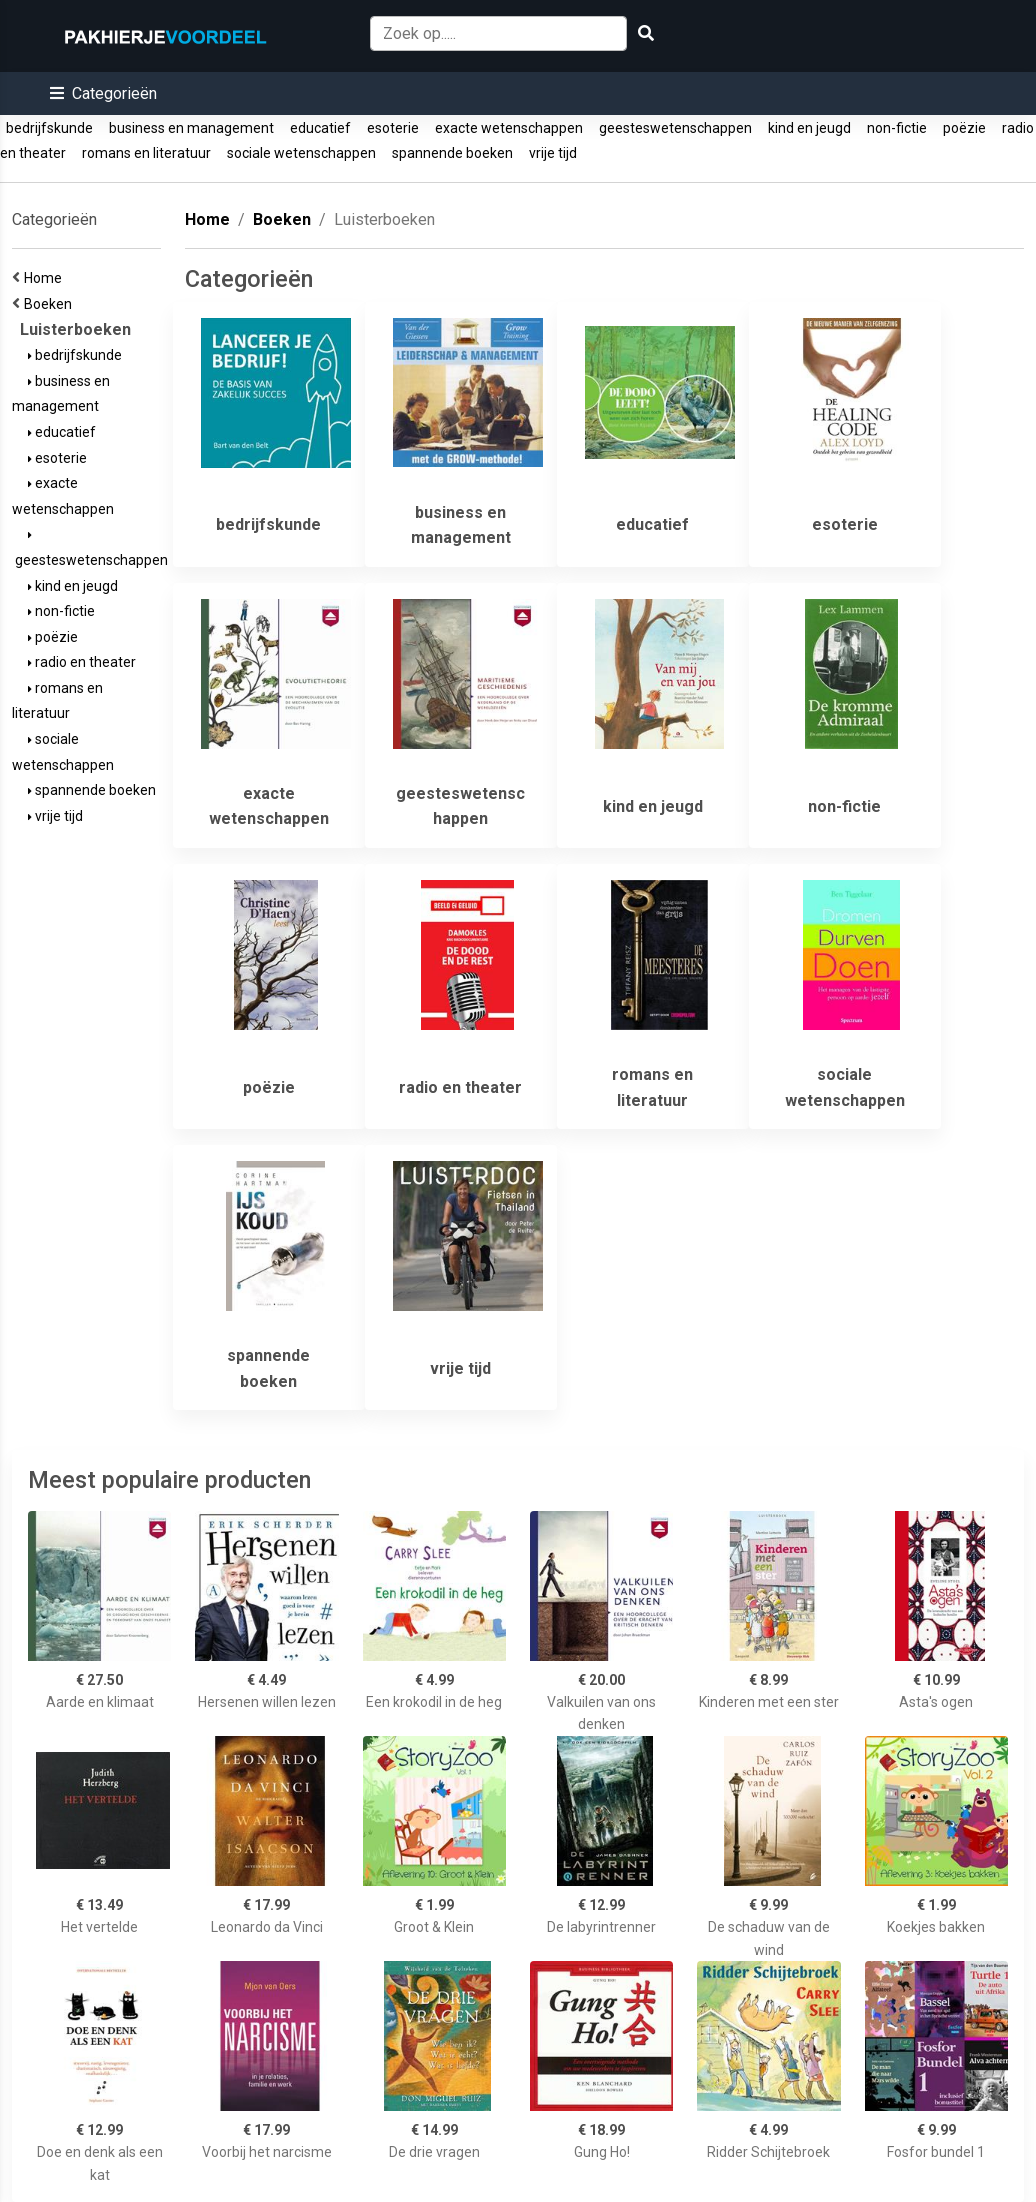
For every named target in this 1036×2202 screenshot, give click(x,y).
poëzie (964, 128)
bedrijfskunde (49, 128)
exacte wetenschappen (509, 128)
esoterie (393, 128)
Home (46, 278)
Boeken (51, 304)
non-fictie (897, 128)
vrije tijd (553, 153)
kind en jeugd (809, 128)
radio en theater (82, 662)
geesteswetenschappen (675, 128)
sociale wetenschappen (301, 153)
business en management (191, 128)
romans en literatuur (146, 153)
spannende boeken (452, 153)
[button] (103, 93)
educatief (320, 128)
